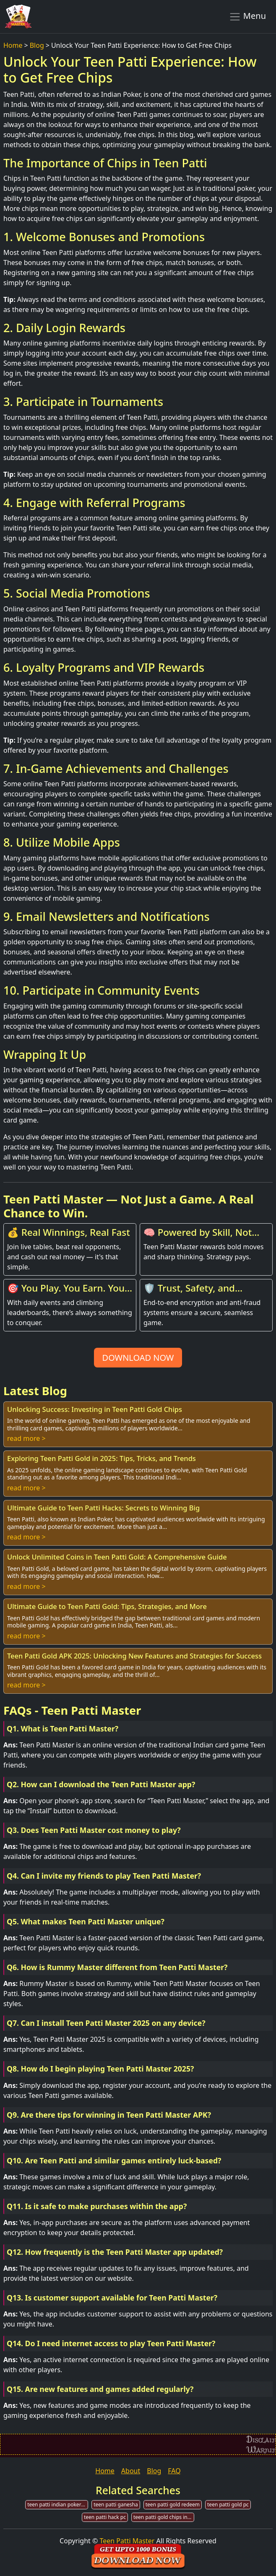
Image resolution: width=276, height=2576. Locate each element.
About (130, 2470)
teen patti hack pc (105, 2517)
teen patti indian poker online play (57, 2504)
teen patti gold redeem (173, 2504)
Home (13, 45)
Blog (37, 45)
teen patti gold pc (228, 2504)
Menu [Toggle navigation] (247, 16)
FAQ (174, 2470)
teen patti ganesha (116, 2504)
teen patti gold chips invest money (163, 2517)
